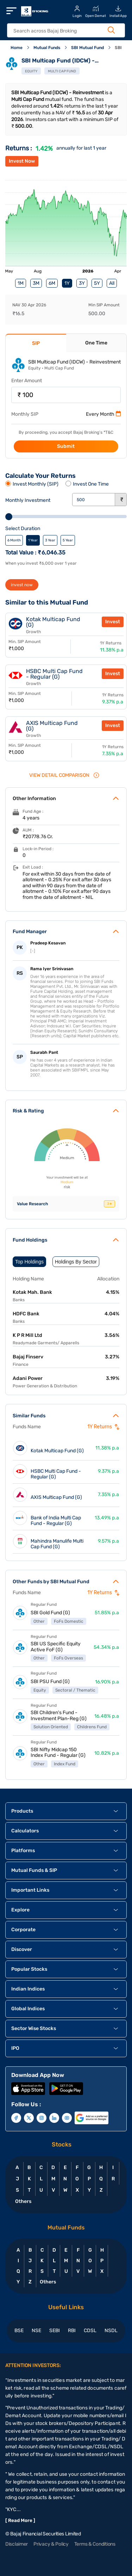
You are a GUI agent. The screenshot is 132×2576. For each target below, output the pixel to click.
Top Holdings (29, 1262)
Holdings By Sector (76, 1262)
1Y (67, 283)
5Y (97, 283)
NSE (36, 2331)
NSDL (111, 2331)
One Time (96, 343)
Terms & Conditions (94, 2544)
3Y (82, 283)
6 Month (14, 540)
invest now (22, 584)
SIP (36, 343)
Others (23, 2201)
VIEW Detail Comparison (64, 775)
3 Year (50, 540)
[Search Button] (111, 30)
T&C (109, 432)
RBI (72, 2331)
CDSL (90, 2331)
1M (21, 283)
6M (52, 283)
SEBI (54, 2331)
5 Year (68, 540)
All (111, 283)
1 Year (33, 540)
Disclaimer (16, 2544)
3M (36, 283)
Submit (66, 446)
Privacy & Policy (51, 2544)
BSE (19, 2331)
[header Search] (62, 31)
